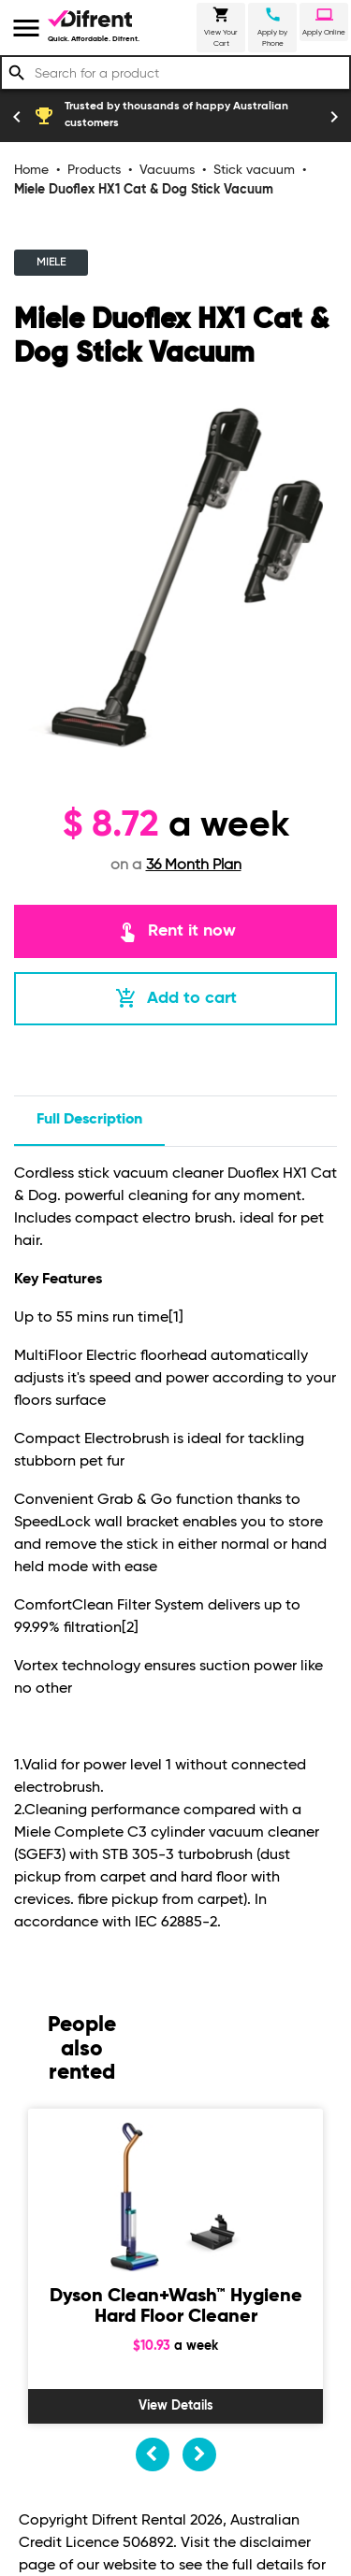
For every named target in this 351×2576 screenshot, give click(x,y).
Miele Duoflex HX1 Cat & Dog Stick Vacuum (143, 189)
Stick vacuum (254, 170)
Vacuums (167, 170)
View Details (176, 2405)
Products (94, 170)
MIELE (51, 262)
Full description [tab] (89, 1119)
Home (31, 170)
